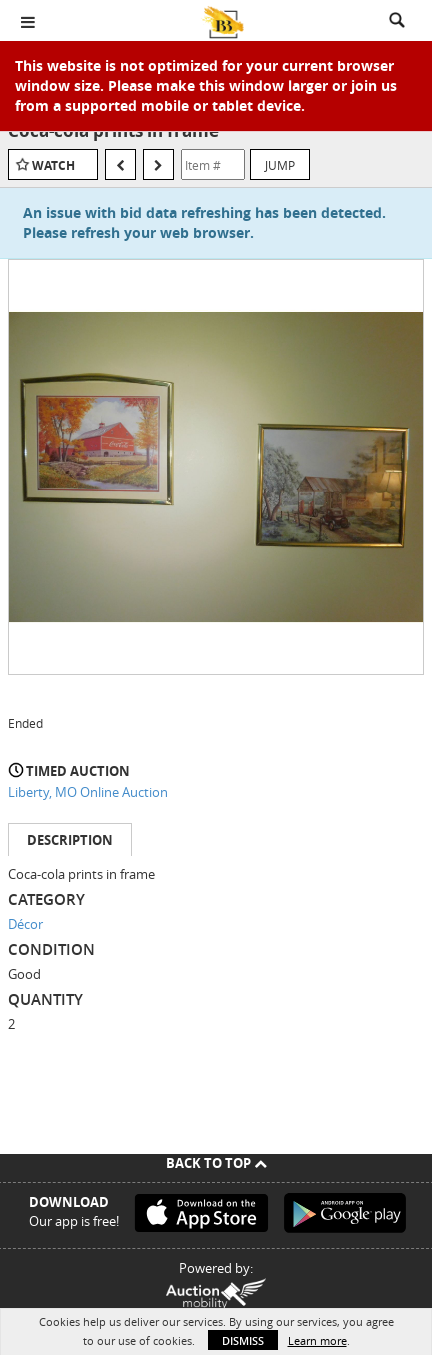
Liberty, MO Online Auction (88, 792)
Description (70, 840)
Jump (280, 165)
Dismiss (243, 1340)
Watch (53, 165)
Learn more (317, 1340)
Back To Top (216, 1163)
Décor (25, 924)
